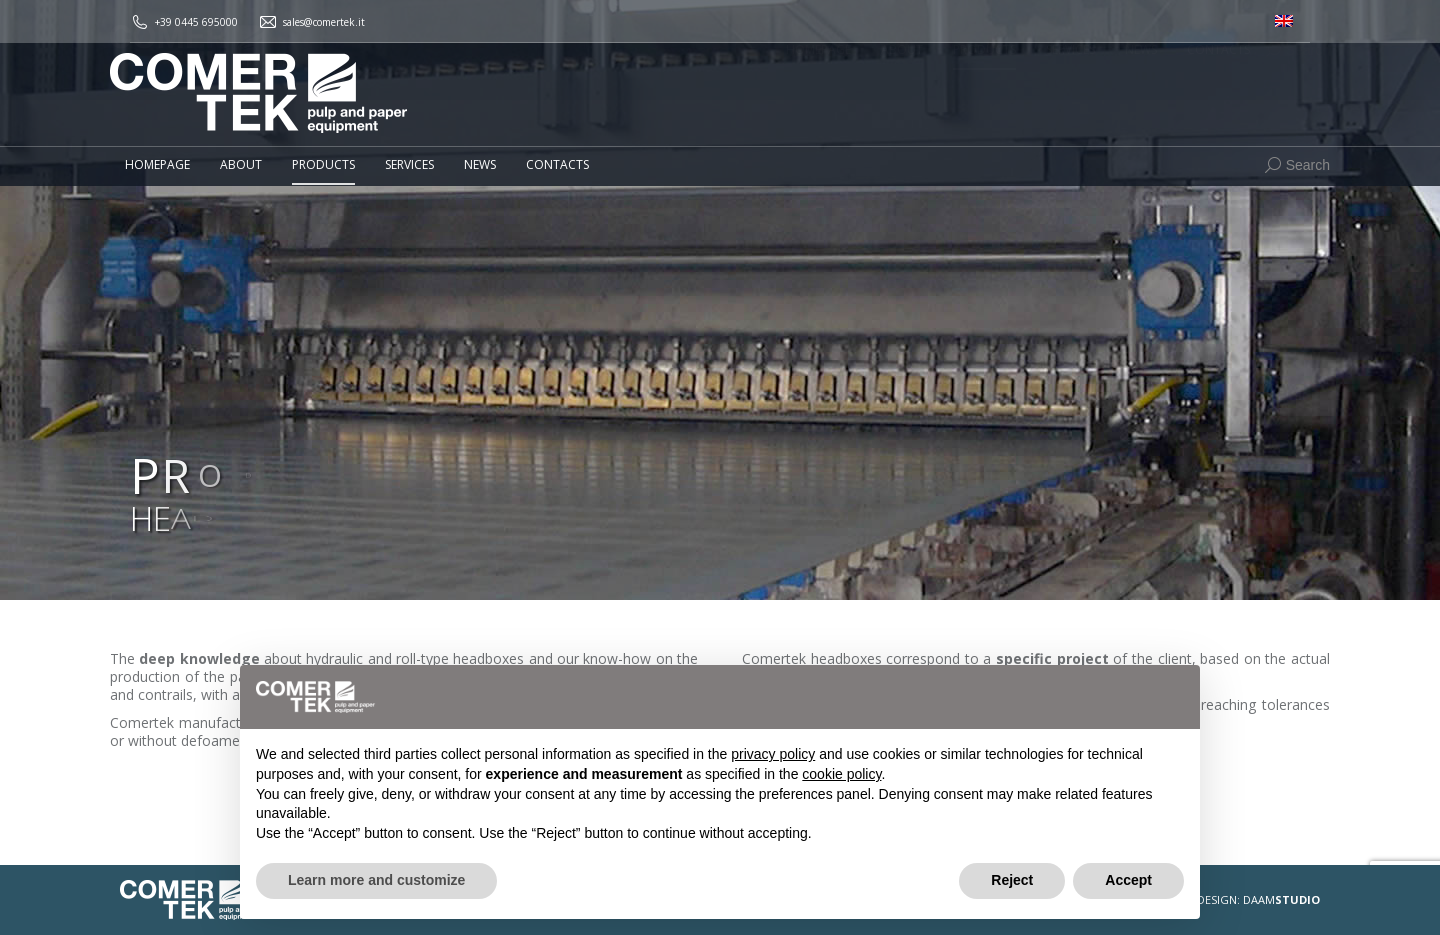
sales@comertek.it (324, 22)
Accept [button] (1128, 880)
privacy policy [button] (773, 754)
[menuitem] (1284, 21)
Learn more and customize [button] (376, 880)
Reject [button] (1012, 880)
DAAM (1281, 899)
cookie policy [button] (841, 774)
